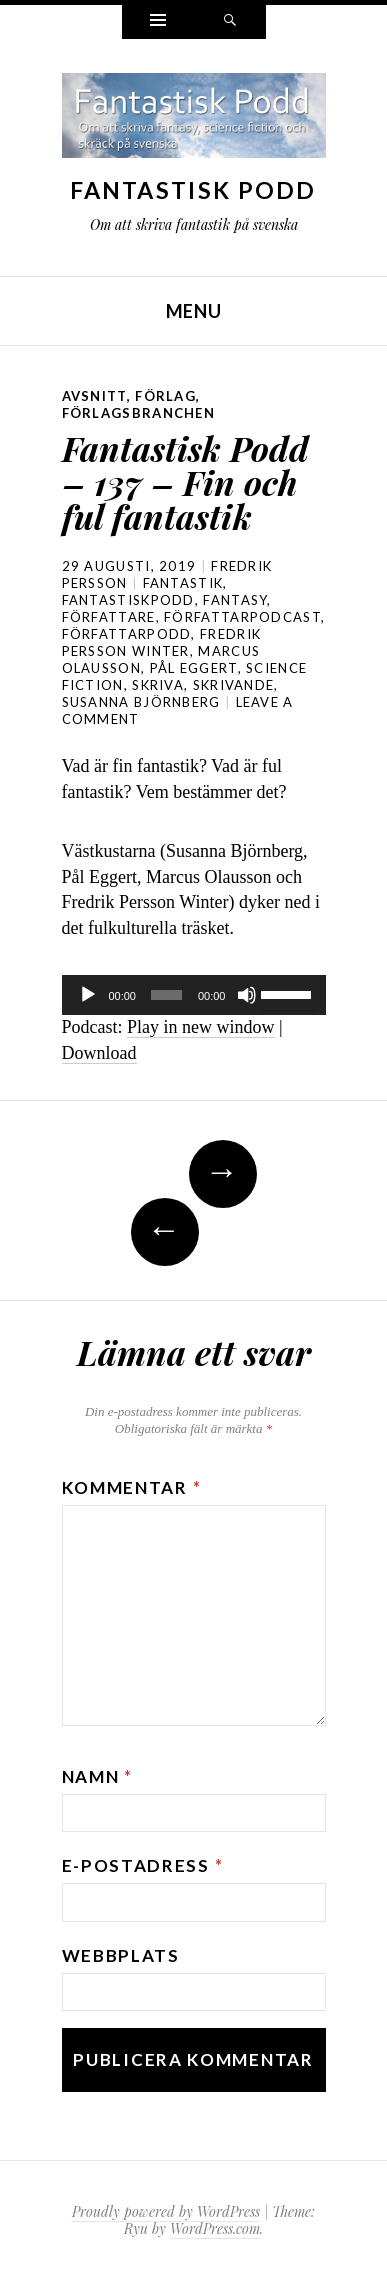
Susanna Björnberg (141, 702)
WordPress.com (215, 2228)
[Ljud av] (247, 995)
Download (99, 1053)
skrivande (234, 685)
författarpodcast (242, 617)
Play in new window (201, 1027)
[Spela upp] (88, 995)
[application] (194, 995)
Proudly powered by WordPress (166, 2211)
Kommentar (132, 1487)
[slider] (166, 995)
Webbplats (121, 1955)
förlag (165, 396)
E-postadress (143, 1865)
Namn (97, 1776)
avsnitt (94, 396)
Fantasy (235, 600)
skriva (158, 685)
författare (109, 617)
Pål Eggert (194, 668)
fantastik (183, 583)
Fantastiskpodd (128, 600)
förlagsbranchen (139, 413)
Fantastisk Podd (193, 190)
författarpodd (127, 634)
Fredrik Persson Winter (162, 642)
